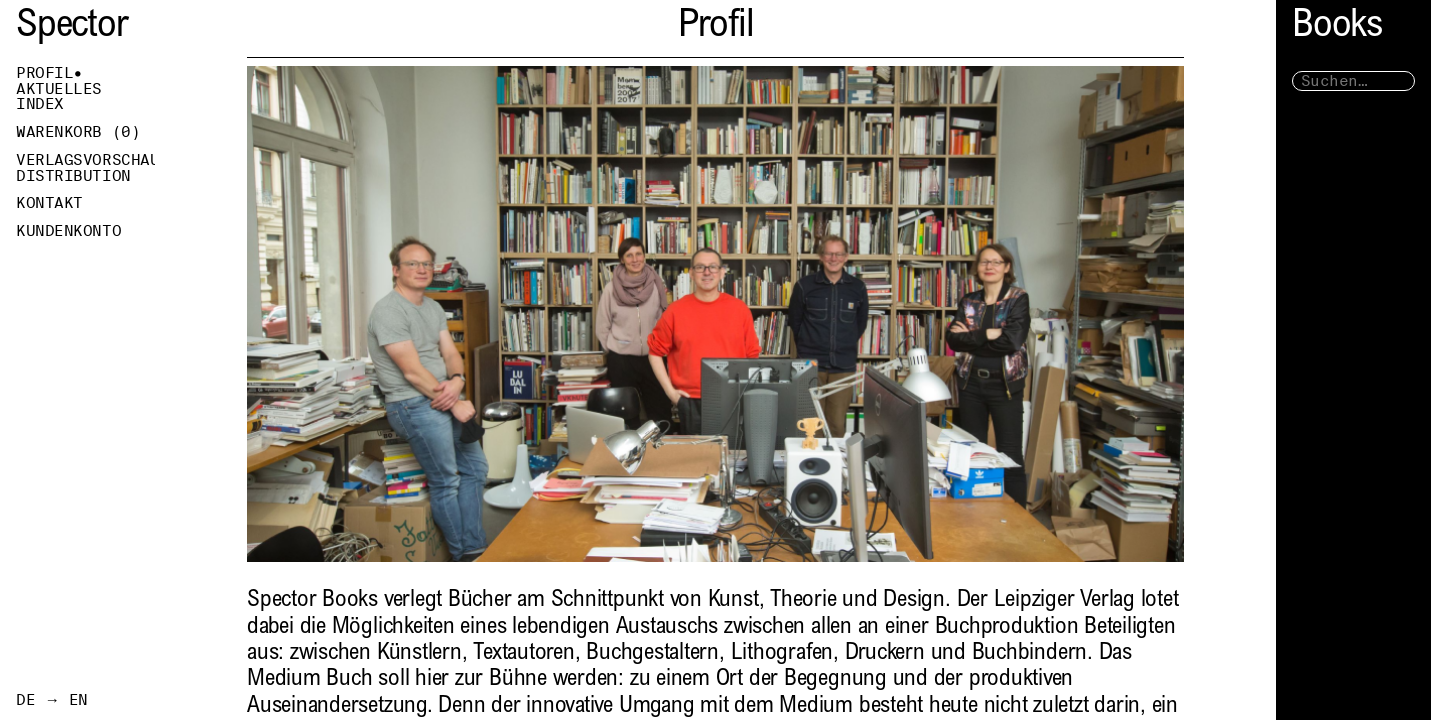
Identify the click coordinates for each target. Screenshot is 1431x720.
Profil (44, 73)
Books (1337, 27)
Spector (72, 27)
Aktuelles (59, 89)
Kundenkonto (68, 231)
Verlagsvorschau (85, 160)
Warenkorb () (78, 132)
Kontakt (49, 203)
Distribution (73, 176)
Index (40, 104)
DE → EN (52, 700)
